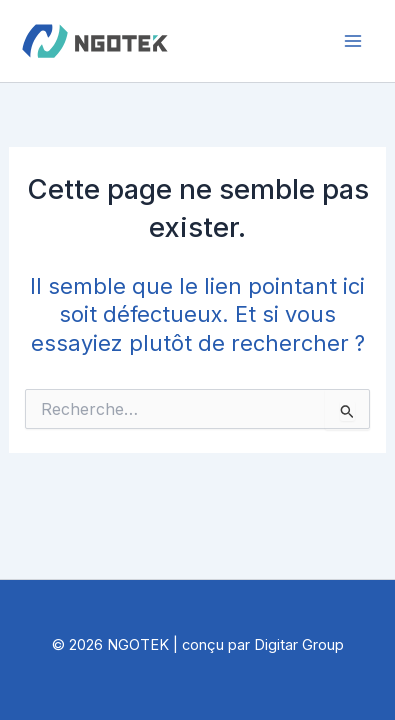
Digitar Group (299, 645)
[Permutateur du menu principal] (353, 41)
